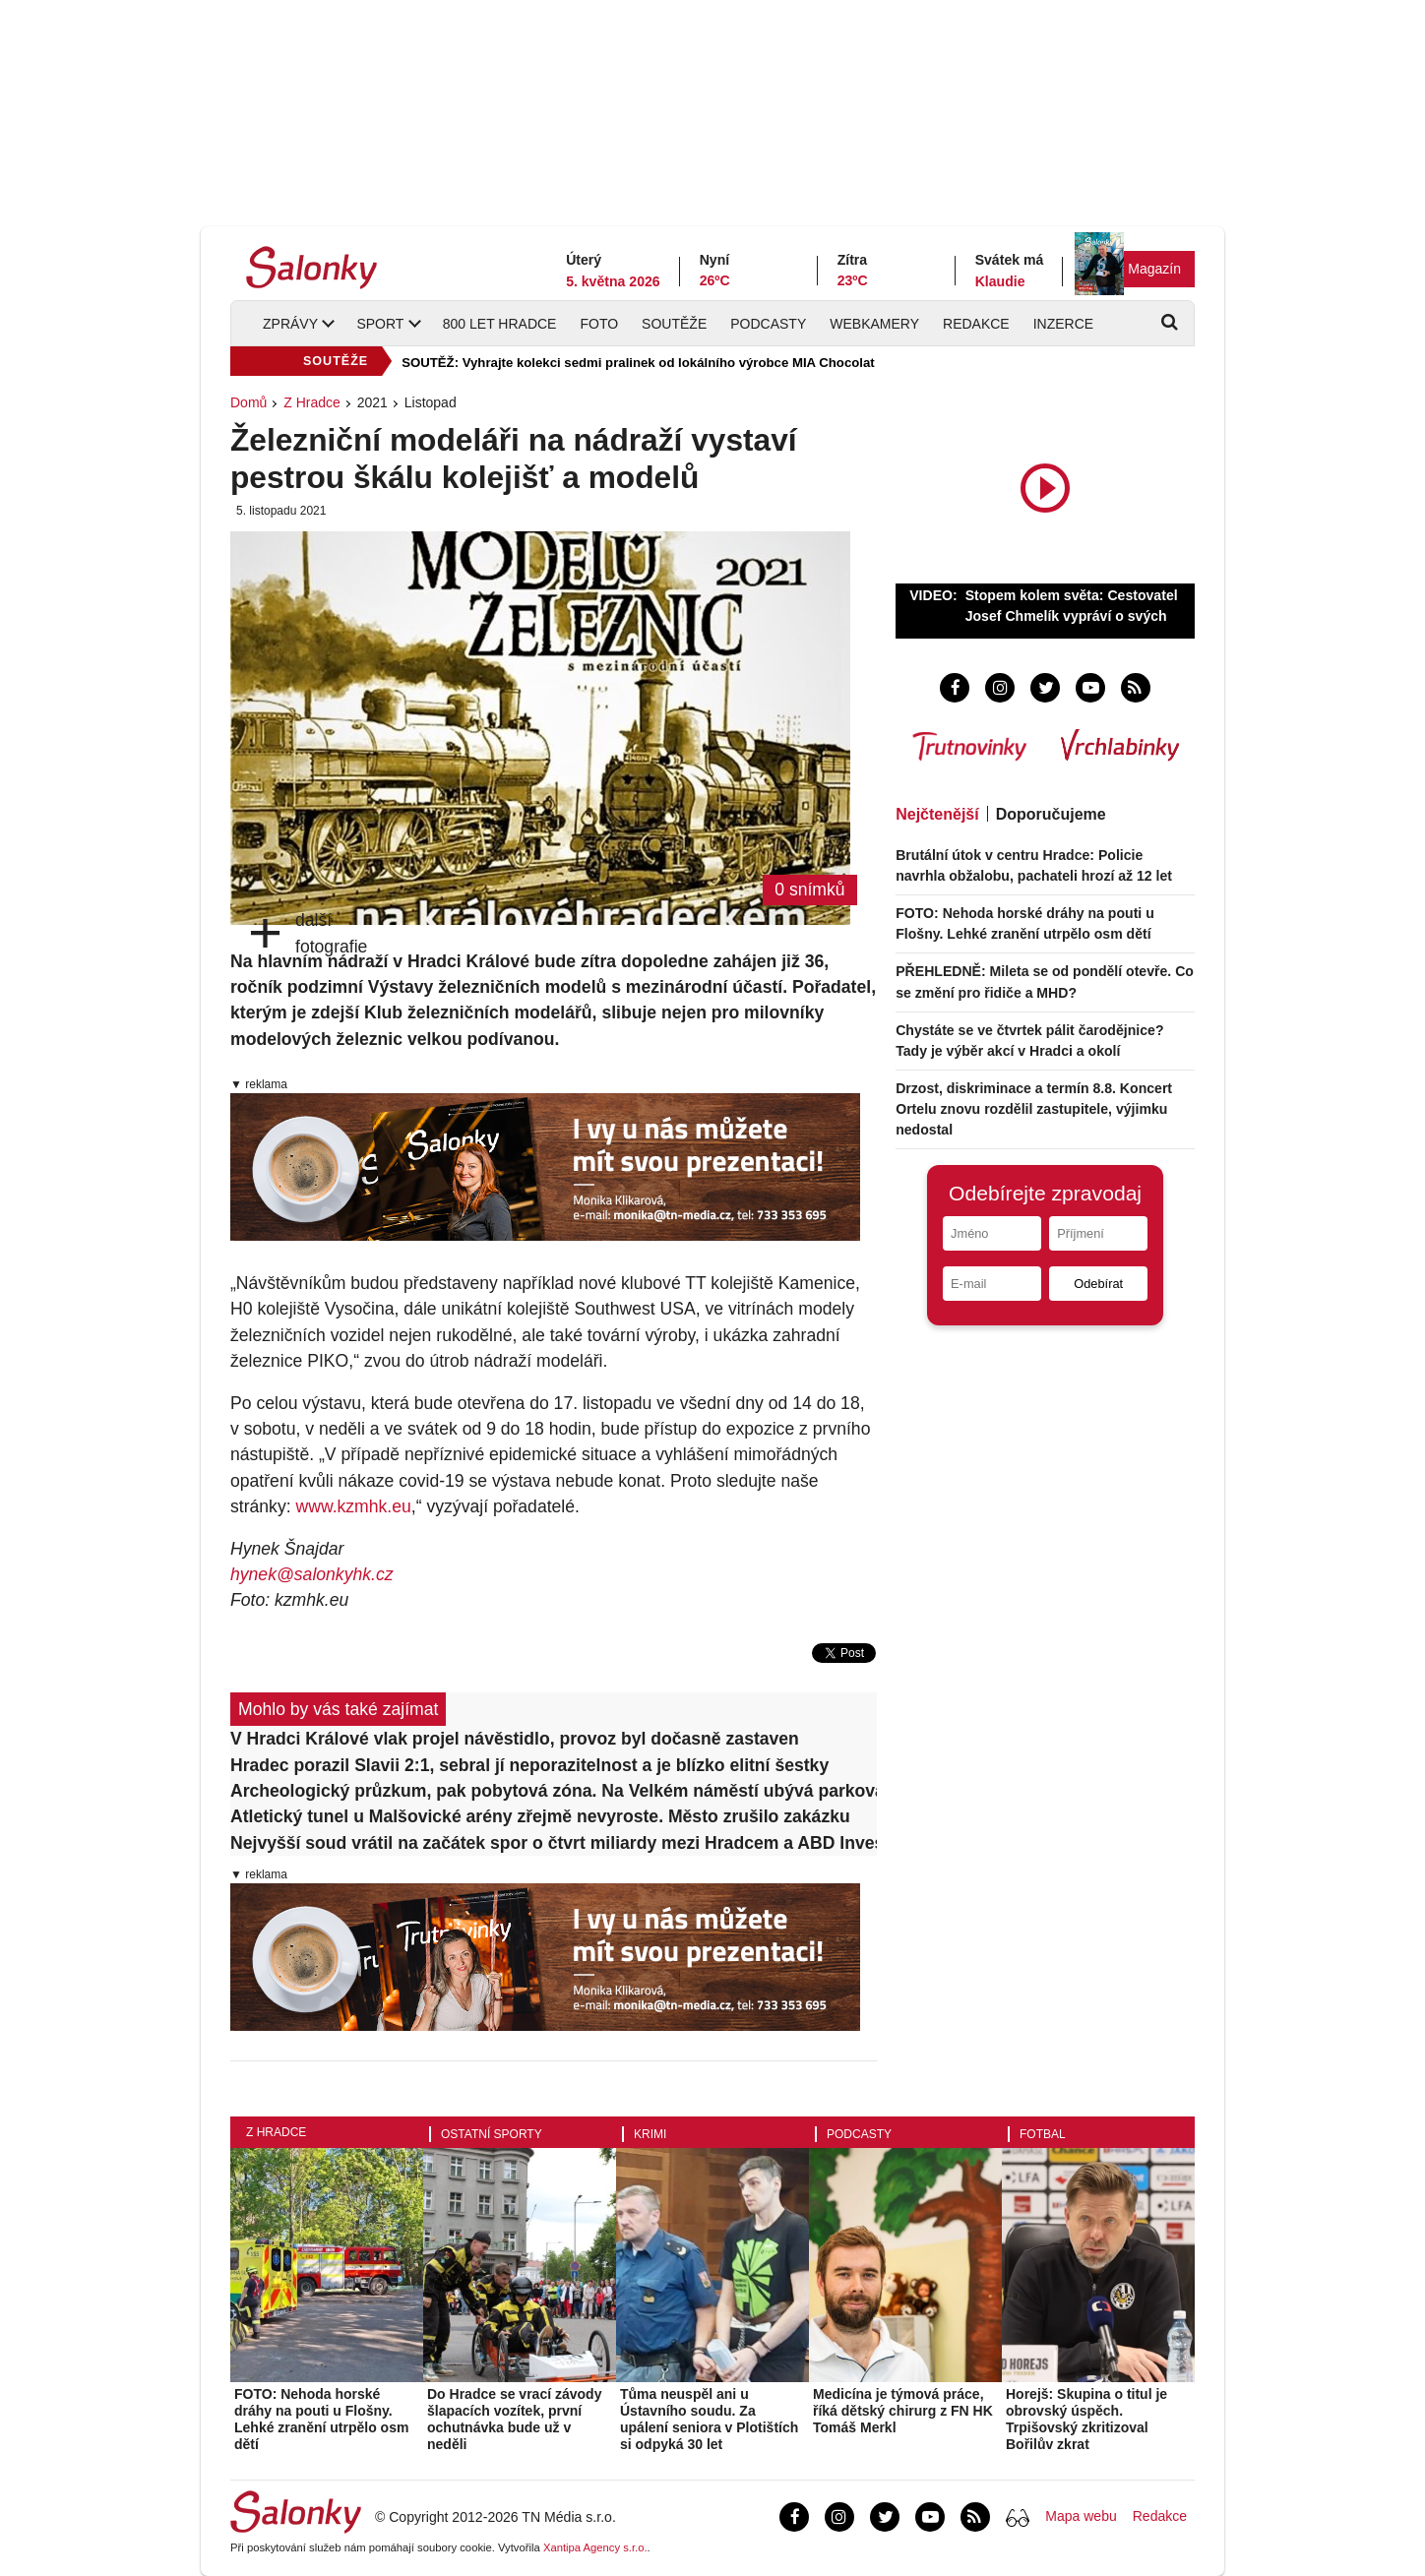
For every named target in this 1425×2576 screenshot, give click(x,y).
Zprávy (290, 324)
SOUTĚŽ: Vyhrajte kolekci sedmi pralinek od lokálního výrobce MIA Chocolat (638, 362)
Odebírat (1098, 1283)
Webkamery (874, 324)
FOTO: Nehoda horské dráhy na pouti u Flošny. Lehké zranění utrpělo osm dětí (321, 2418)
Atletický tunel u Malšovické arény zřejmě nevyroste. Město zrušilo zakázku (540, 1816)
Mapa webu (1080, 2516)
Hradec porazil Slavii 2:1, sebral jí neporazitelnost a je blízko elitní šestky (529, 1765)
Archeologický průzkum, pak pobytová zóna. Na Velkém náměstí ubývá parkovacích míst (553, 1791)
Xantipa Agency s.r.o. (595, 2547)
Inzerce (1063, 324)
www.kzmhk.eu (352, 1506)
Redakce (976, 324)
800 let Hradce (500, 324)
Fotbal (1043, 2134)
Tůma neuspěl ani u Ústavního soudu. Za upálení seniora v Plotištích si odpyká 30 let (709, 2418)
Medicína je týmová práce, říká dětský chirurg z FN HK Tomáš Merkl (903, 2410)
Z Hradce (312, 402)
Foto (599, 324)
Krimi (650, 2134)
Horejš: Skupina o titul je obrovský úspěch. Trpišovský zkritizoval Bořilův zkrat (1086, 2418)
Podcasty (768, 324)
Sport (379, 324)
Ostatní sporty (491, 2134)
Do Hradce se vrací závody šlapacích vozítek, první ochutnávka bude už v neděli (514, 2418)
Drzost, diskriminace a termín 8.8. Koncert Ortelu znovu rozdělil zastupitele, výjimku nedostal (1034, 1108)
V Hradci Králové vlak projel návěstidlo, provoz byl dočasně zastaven (514, 1738)
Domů (248, 402)
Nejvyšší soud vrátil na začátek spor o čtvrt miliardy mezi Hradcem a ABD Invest (553, 1843)
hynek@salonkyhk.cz (312, 1574)
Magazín (1154, 268)
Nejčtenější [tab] (937, 814)
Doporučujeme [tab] (1051, 814)
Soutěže (674, 324)
